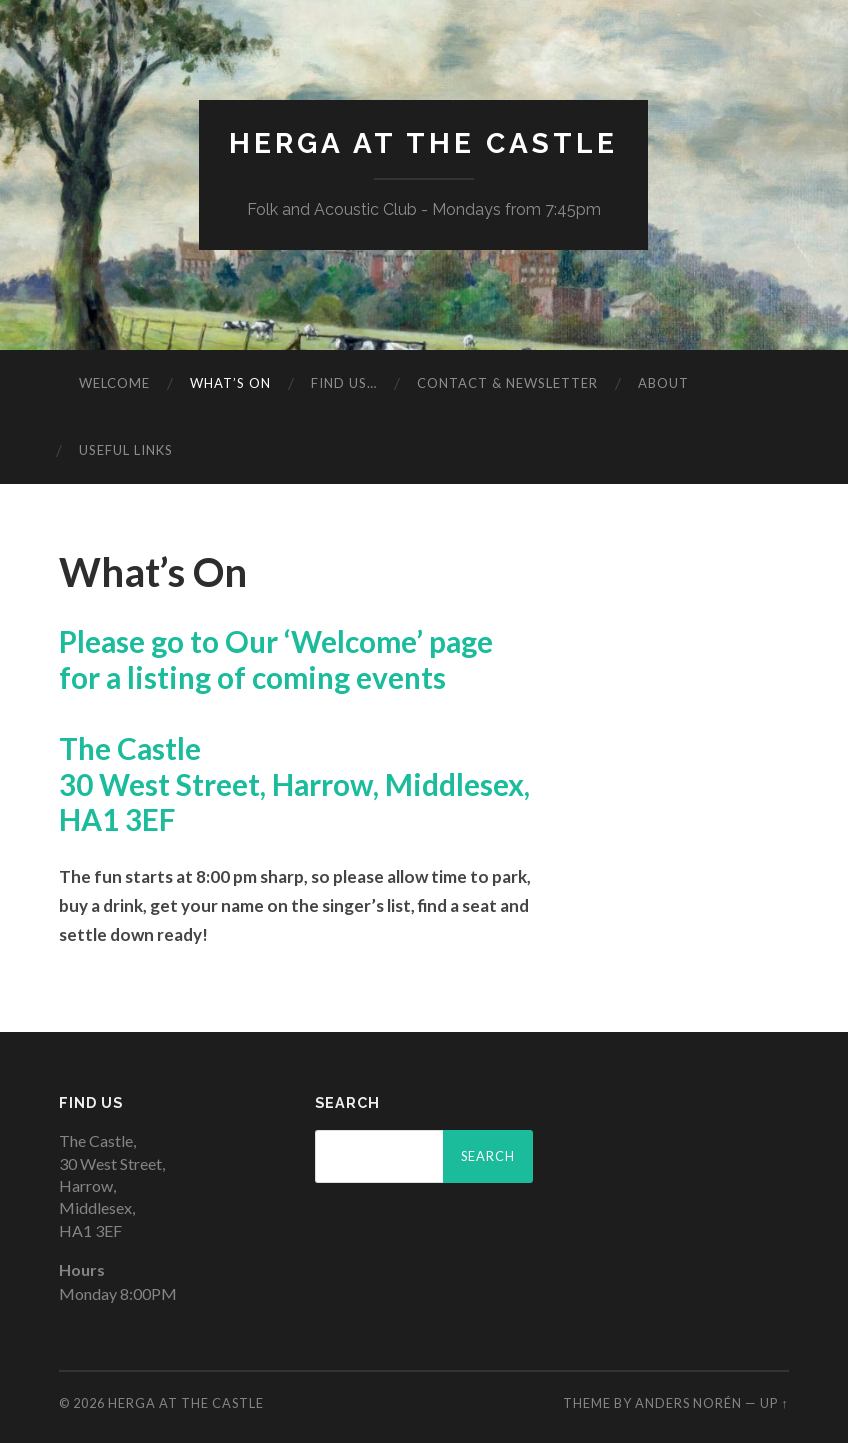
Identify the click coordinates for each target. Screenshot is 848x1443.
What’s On (230, 383)
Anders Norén (688, 1403)
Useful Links (126, 450)
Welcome (114, 383)
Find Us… (344, 383)
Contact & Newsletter (507, 383)
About (663, 383)
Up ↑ (774, 1403)
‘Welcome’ (353, 641)
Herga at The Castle (423, 143)
